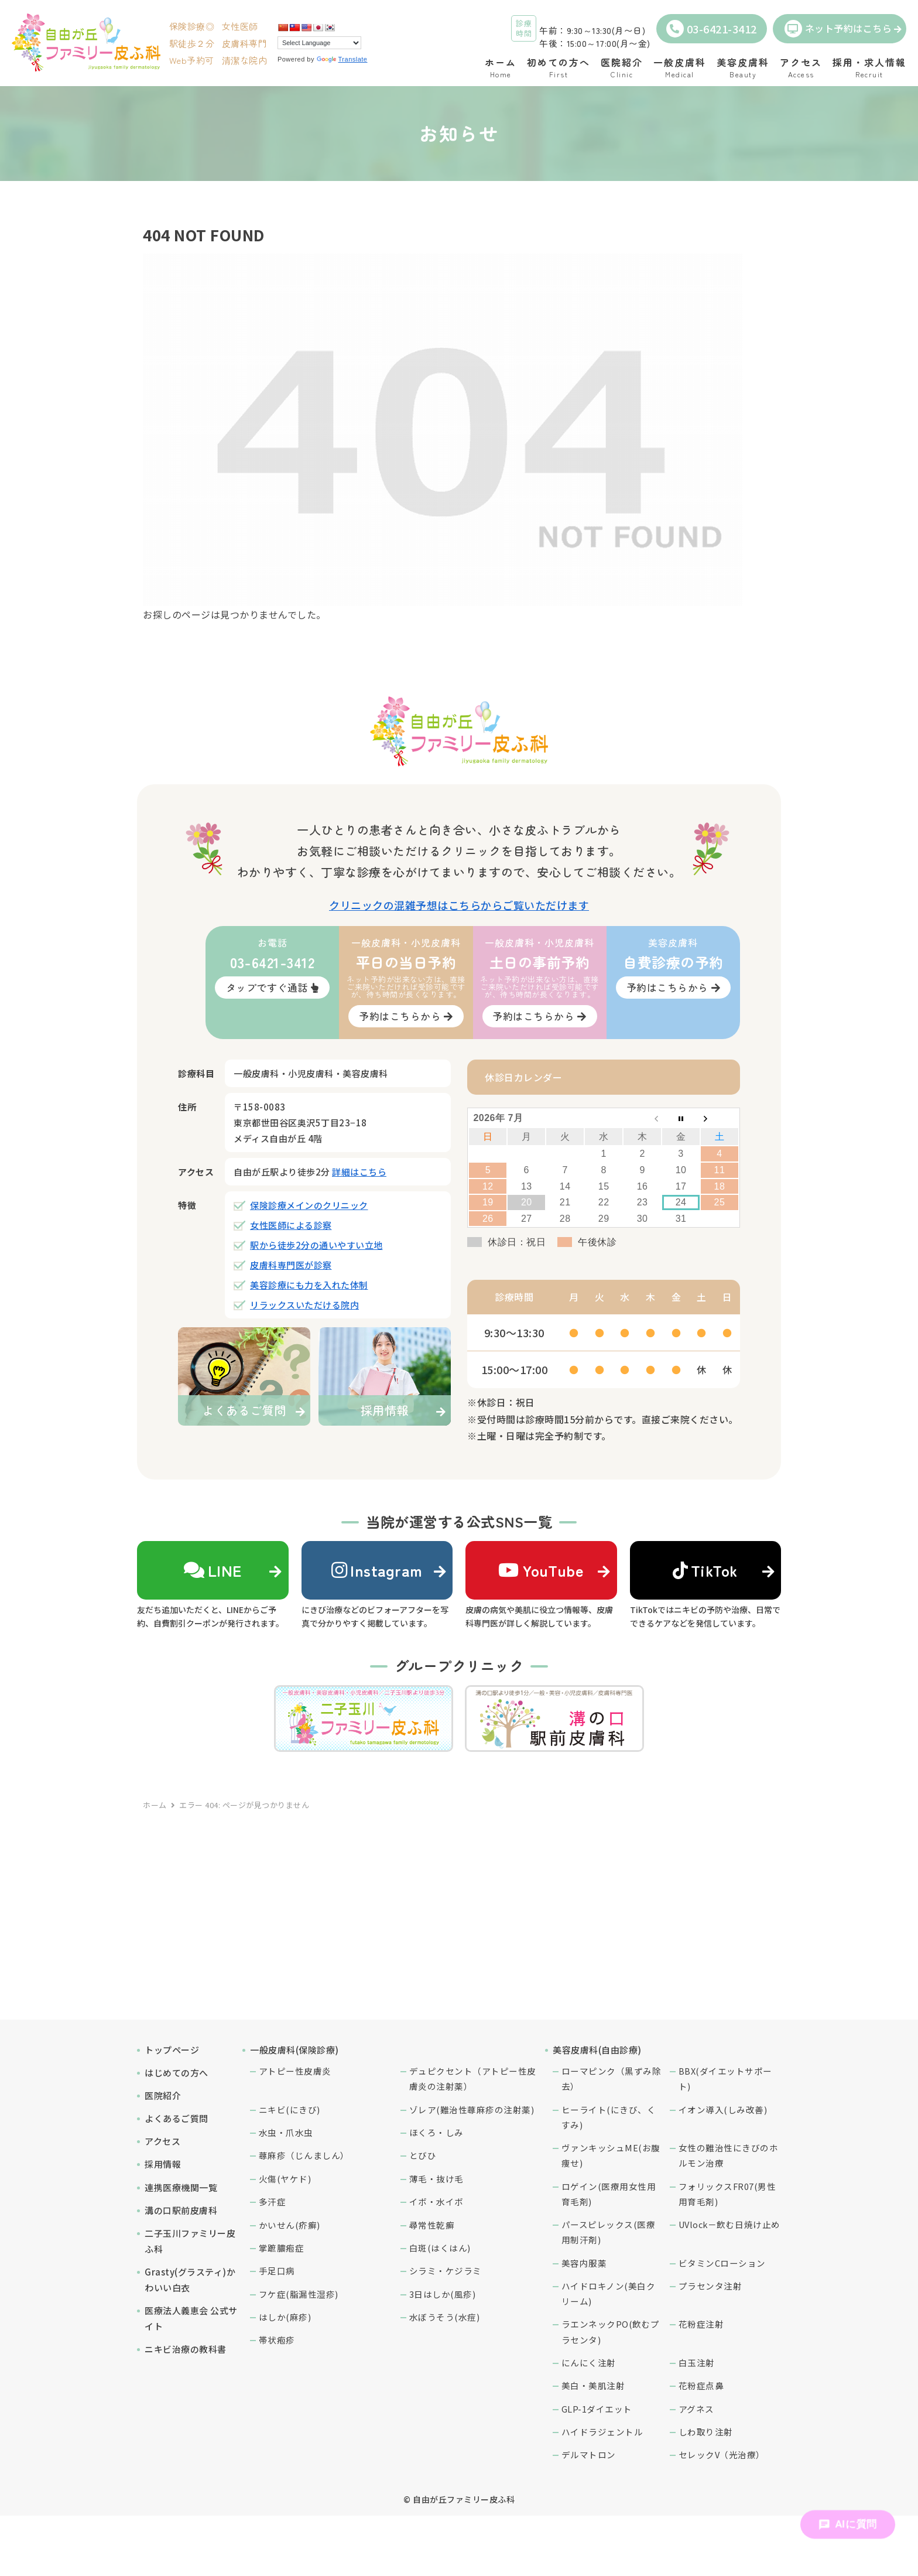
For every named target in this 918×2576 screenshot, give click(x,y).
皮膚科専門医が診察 (291, 1265)
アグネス (696, 2409)
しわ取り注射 (706, 2431)
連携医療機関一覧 (181, 2187)
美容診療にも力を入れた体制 (309, 1285)
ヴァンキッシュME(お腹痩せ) (610, 2155)
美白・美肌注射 (593, 2385)
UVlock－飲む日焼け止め (729, 2224)
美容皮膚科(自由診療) (597, 2050)
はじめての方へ (176, 2072)
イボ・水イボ (436, 2201)
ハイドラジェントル (602, 2431)
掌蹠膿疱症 (281, 2248)
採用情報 (163, 2164)
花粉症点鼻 (701, 2385)
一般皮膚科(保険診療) (294, 2050)
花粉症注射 (701, 2324)
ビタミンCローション (722, 2263)
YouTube (541, 1570)
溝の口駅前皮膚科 (181, 2210)
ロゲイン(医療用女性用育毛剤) (608, 2194)
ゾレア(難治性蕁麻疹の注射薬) (472, 2109)
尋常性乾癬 (432, 2225)
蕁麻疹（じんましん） (304, 2155)
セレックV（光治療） (722, 2454)
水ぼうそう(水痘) (444, 2317)
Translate (342, 59)
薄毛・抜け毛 (436, 2178)
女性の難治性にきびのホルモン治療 (729, 2155)
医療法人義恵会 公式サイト (191, 2318)
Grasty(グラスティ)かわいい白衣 (190, 2280)
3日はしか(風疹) (442, 2294)
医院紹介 (163, 2095)
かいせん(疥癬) (289, 2225)
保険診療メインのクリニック (309, 1205)
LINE (213, 1570)
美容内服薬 (584, 2263)
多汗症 (272, 2201)
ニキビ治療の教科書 (186, 2349)
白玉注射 (697, 2362)
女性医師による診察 (291, 1225)
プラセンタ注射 (710, 2286)
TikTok (705, 1570)
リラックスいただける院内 (304, 1305)
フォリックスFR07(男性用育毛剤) (727, 2194)
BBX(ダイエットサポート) (725, 2078)
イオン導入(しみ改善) (723, 2109)
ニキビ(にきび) (289, 2109)
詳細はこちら (359, 1172)
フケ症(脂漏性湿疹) (298, 2294)
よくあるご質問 (176, 2118)
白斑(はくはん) (440, 2248)
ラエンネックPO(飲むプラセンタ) (610, 2331)
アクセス (162, 2141)
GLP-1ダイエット (596, 2409)
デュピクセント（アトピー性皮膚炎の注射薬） (472, 2078)
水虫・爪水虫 (286, 2132)
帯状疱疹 (277, 2340)
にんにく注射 (588, 2362)
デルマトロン (588, 2454)
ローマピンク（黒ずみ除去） (611, 2078)
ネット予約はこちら (838, 28)
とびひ (423, 2155)
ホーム (155, 1804)
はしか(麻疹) (285, 2317)
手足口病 (277, 2270)
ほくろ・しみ (436, 2132)
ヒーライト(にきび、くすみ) (608, 2117)
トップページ (172, 2050)
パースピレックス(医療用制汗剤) (608, 2232)
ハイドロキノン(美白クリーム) (608, 2293)
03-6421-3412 (711, 28)
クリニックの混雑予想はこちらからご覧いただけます (459, 905)
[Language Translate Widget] (319, 42)
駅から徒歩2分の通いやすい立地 (316, 1245)
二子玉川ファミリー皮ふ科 (190, 2241)
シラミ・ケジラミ (445, 2270)
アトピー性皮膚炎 (295, 2071)
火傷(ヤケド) (285, 2178)
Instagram (377, 1570)
